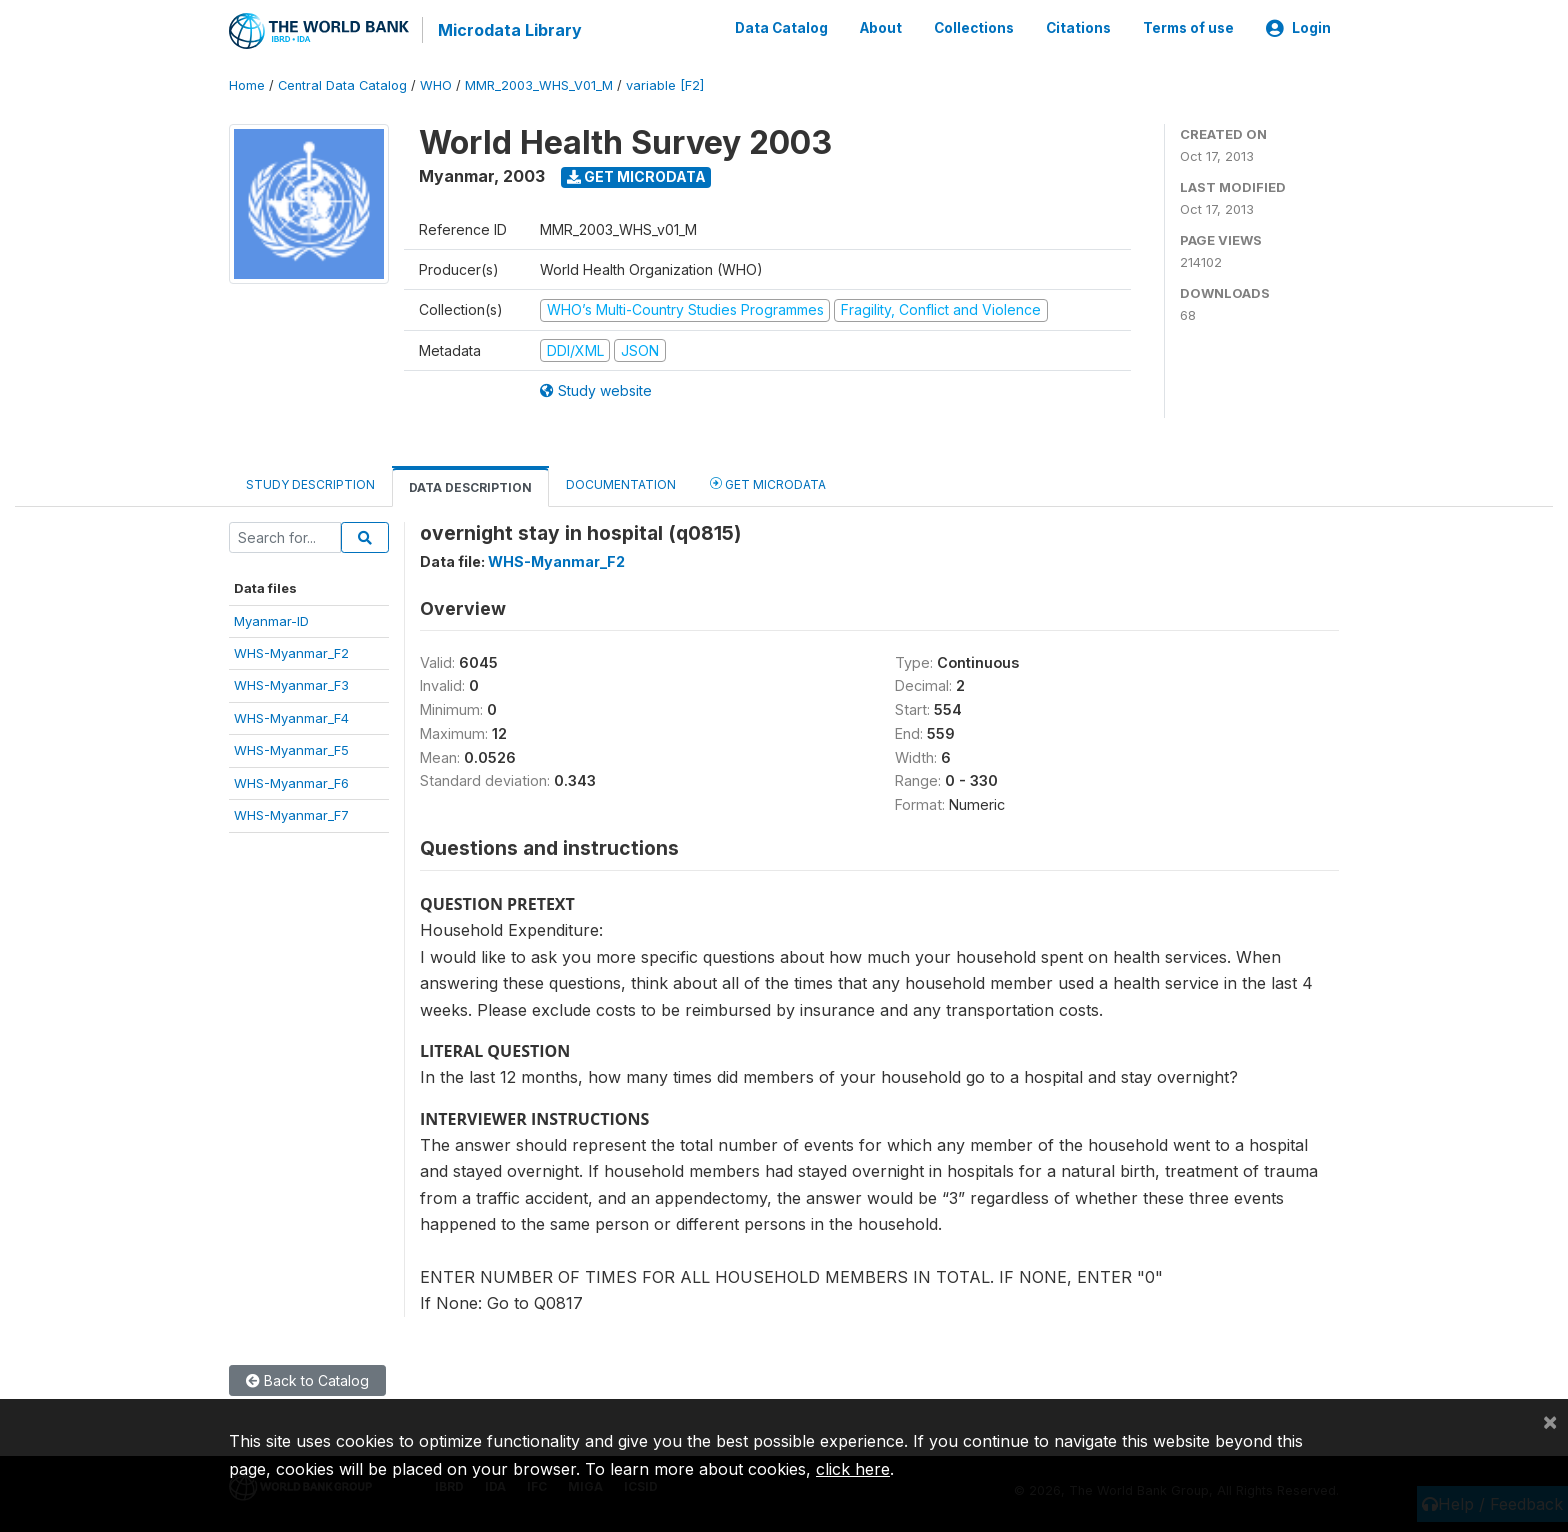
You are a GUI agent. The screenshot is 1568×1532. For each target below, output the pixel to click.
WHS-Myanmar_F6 (291, 781)
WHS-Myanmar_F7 (291, 814)
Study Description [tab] (310, 483)
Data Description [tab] (470, 486)
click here (853, 1469)
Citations (1078, 28)
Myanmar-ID (271, 619)
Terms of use (1188, 28)
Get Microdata (636, 175)
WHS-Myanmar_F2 (291, 652)
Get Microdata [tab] (768, 482)
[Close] (1550, 1421)
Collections (974, 28)
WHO (436, 84)
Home (247, 84)
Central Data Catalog (342, 84)
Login (1298, 28)
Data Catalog (781, 28)
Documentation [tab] (621, 483)
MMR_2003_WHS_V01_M (539, 84)
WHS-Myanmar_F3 (291, 684)
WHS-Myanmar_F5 (291, 749)
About (881, 28)
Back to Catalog (307, 1378)
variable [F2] (665, 84)
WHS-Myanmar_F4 (291, 717)
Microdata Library (509, 30)
